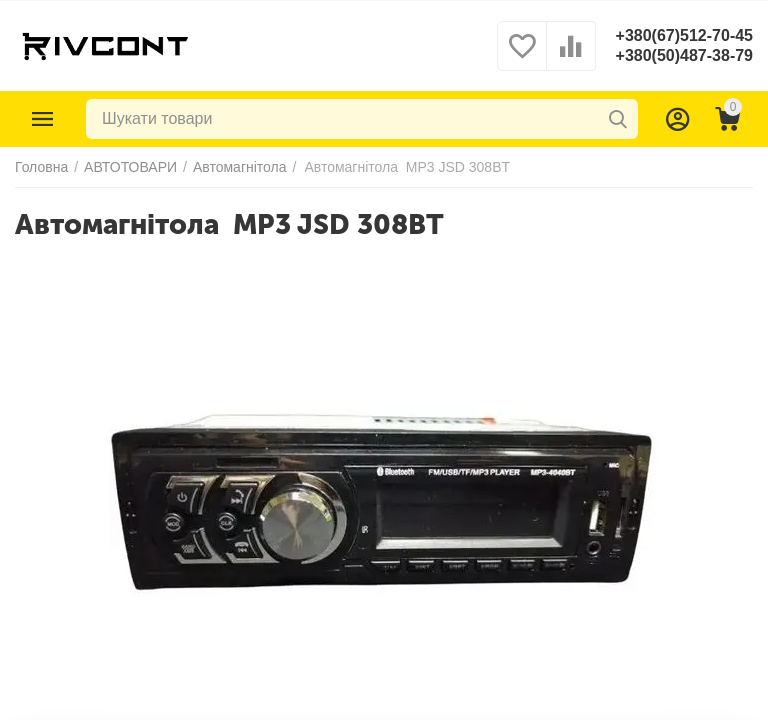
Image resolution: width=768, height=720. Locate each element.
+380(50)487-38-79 (684, 55)
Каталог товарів (43, 119)
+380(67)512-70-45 (684, 35)
